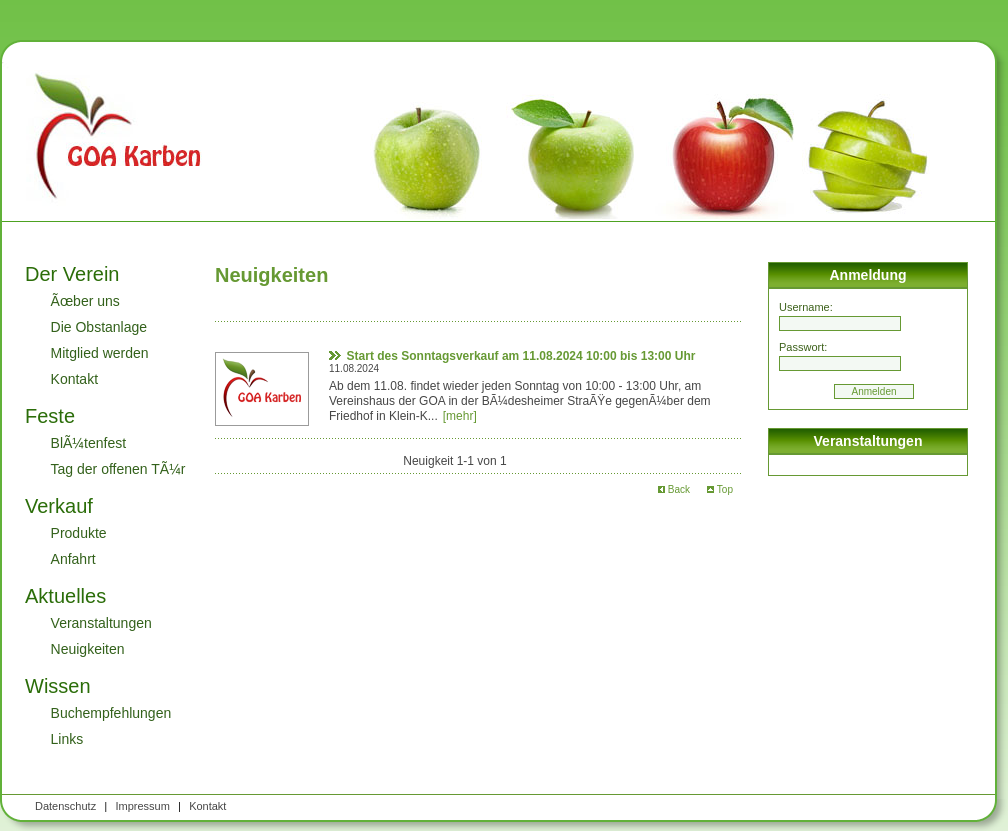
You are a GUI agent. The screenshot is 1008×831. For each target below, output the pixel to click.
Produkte (79, 533)
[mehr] (460, 416)
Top (720, 489)
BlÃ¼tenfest (89, 443)
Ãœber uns (85, 301)
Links (67, 739)
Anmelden (873, 391)
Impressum (142, 806)
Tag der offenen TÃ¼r (118, 469)
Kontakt (74, 379)
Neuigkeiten (88, 649)
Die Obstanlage (99, 327)
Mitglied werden (100, 353)
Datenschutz (65, 806)
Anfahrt (73, 559)
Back (674, 489)
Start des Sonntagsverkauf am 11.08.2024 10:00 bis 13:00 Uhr (521, 356)
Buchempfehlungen (111, 713)
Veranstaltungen (101, 623)
